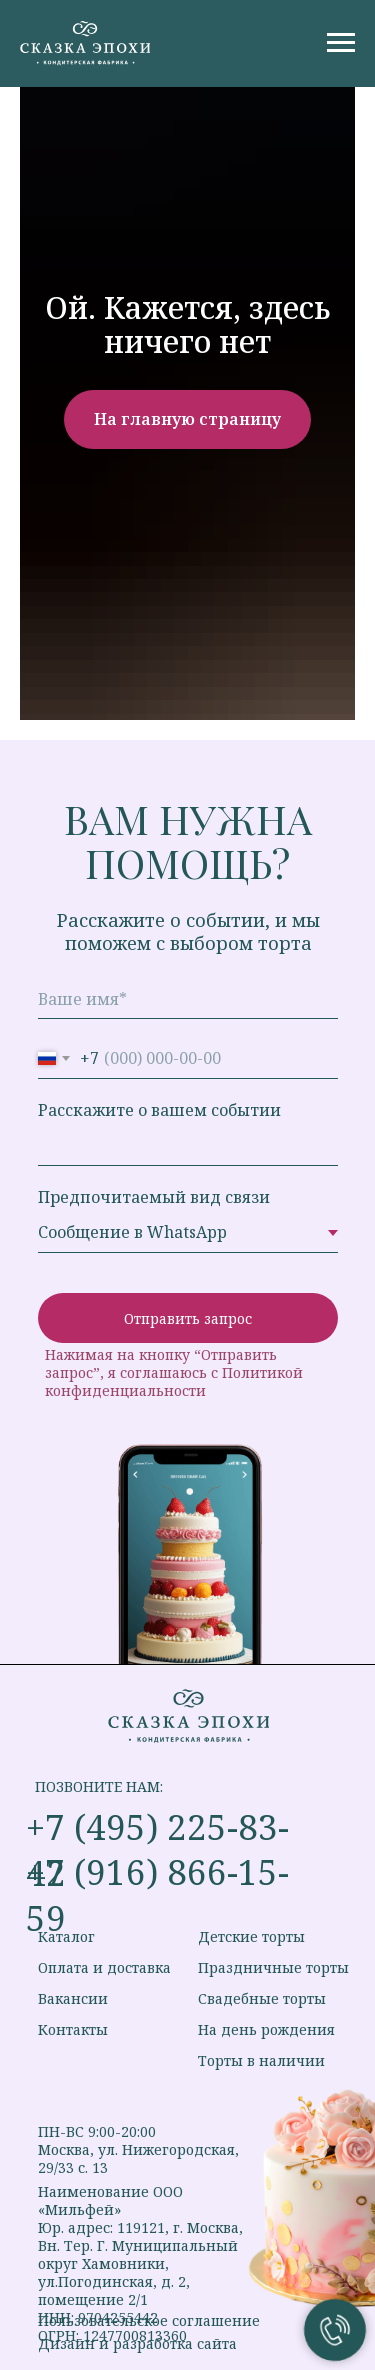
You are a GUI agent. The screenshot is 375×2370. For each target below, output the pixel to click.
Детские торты (251, 1936)
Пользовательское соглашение (149, 2320)
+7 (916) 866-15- (157, 1871)
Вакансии (73, 1998)
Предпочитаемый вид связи (154, 1197)
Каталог (66, 1936)
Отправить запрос (188, 1318)
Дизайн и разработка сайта (137, 2343)
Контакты (73, 2029)
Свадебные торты (262, 1998)
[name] (188, 999)
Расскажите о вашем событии (159, 1110)
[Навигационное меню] (341, 43)
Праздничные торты (273, 1967)
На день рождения (266, 2029)
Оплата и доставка (104, 1967)
